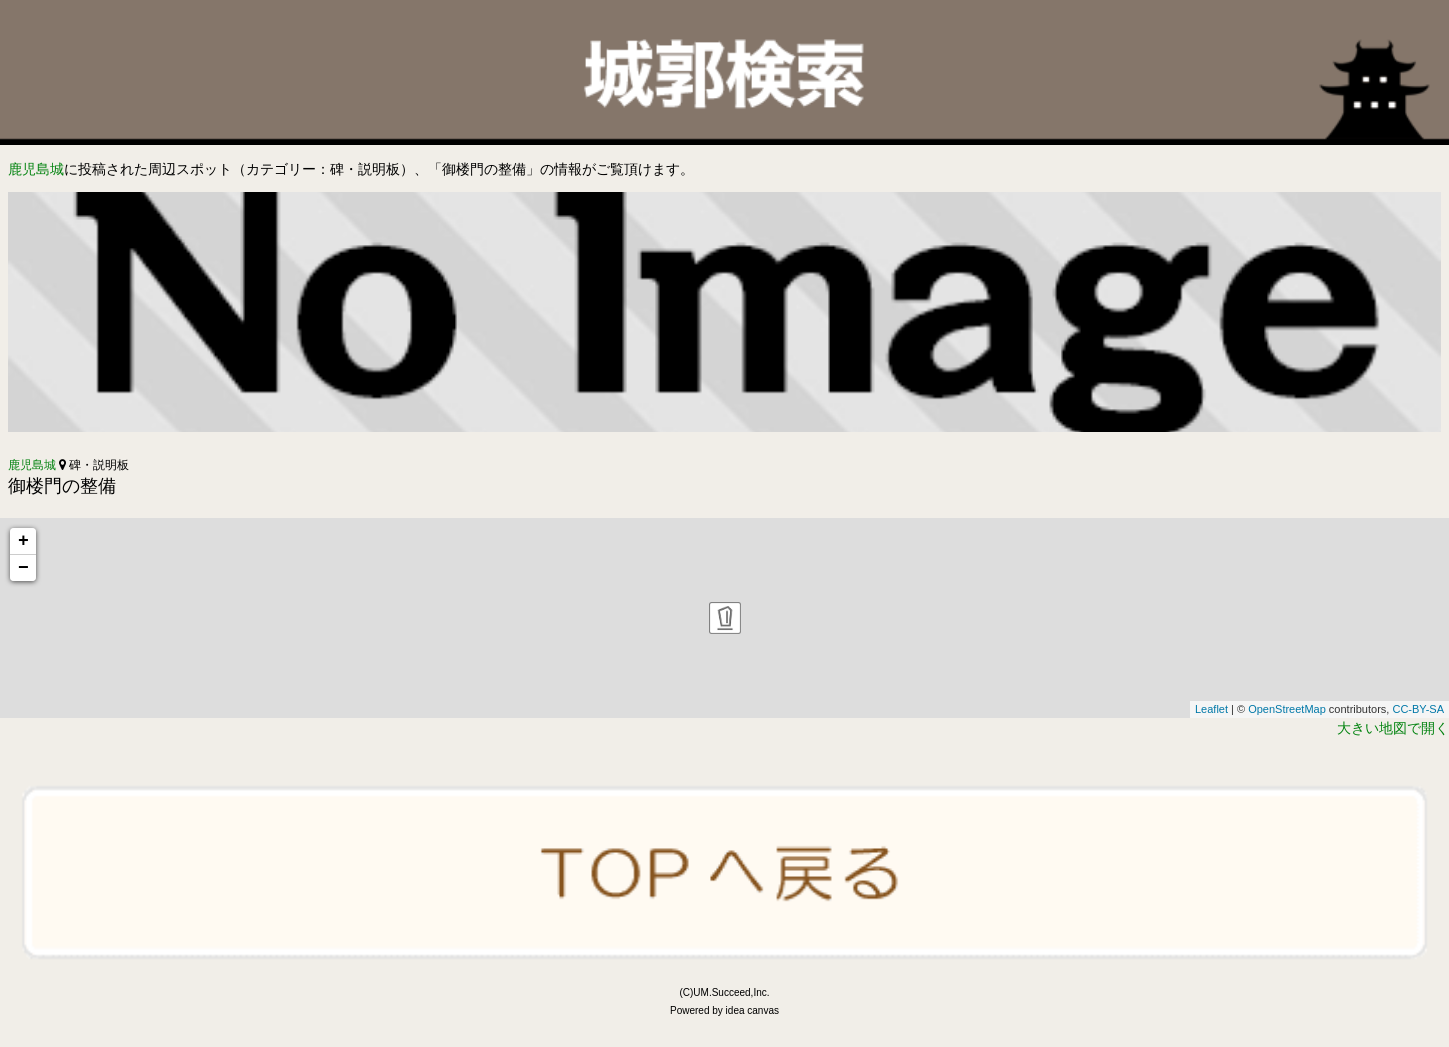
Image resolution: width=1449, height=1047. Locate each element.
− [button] (23, 568)
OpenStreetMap (1287, 709)
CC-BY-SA (1418, 709)
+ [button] (23, 541)
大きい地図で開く (1393, 728)
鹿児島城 (36, 169)
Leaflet (1211, 709)
